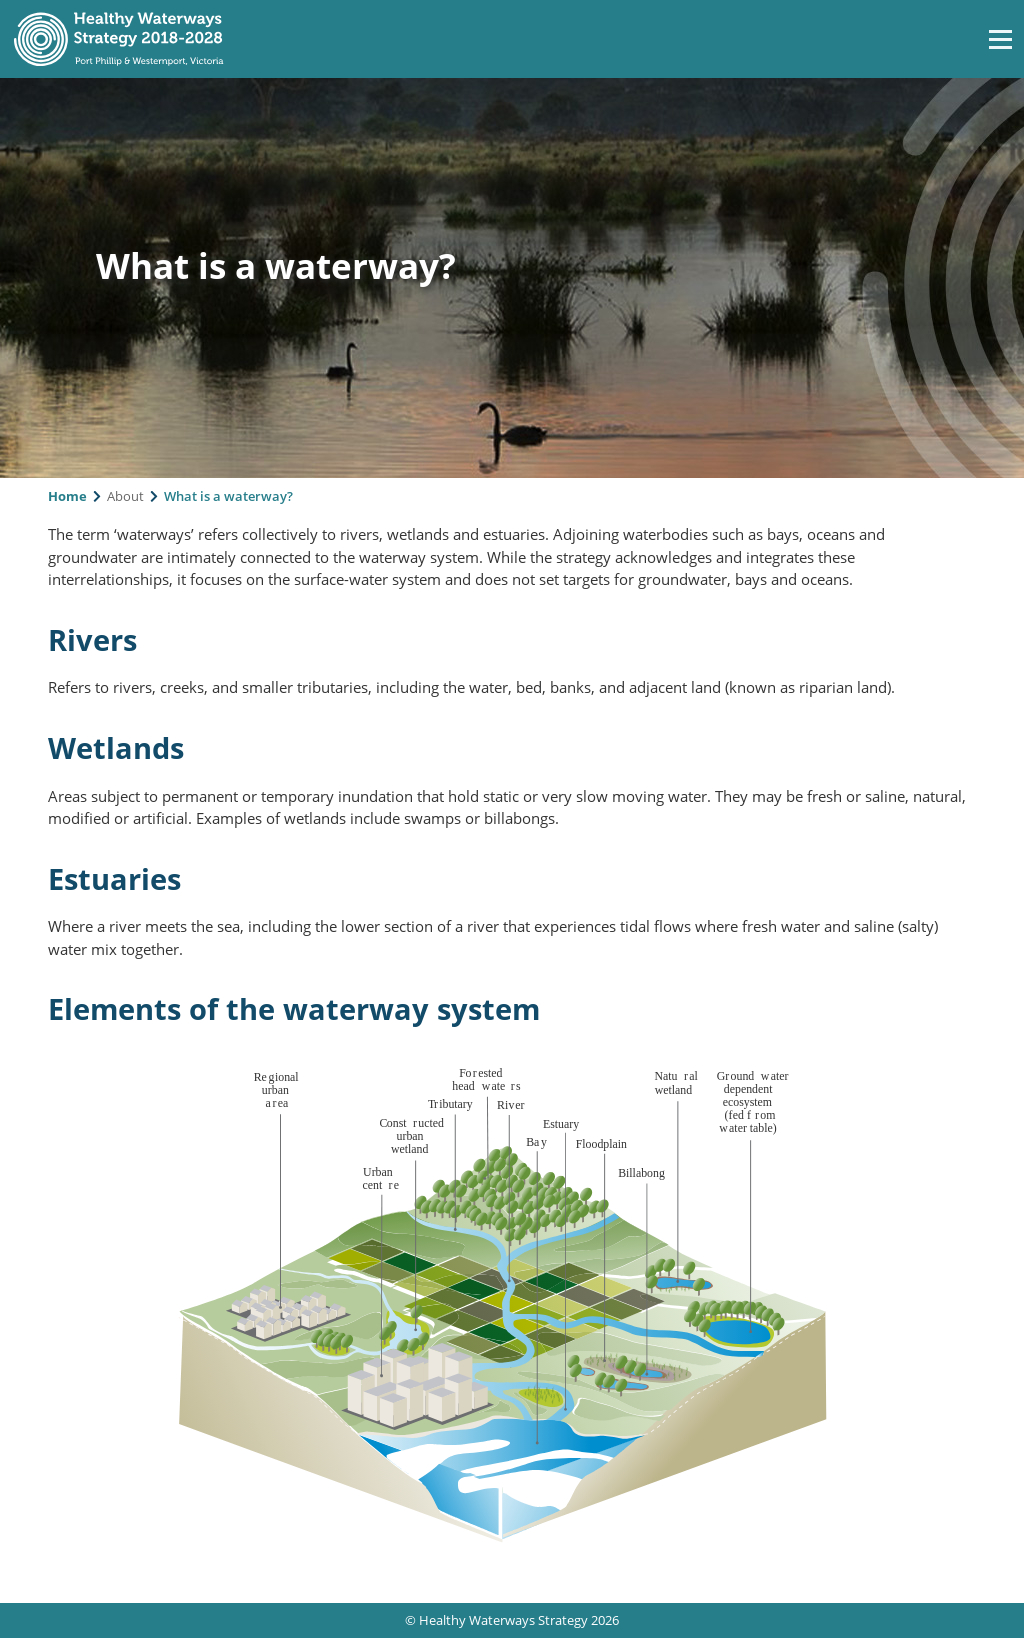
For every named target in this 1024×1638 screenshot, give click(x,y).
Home (67, 496)
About (125, 496)
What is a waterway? (228, 496)
